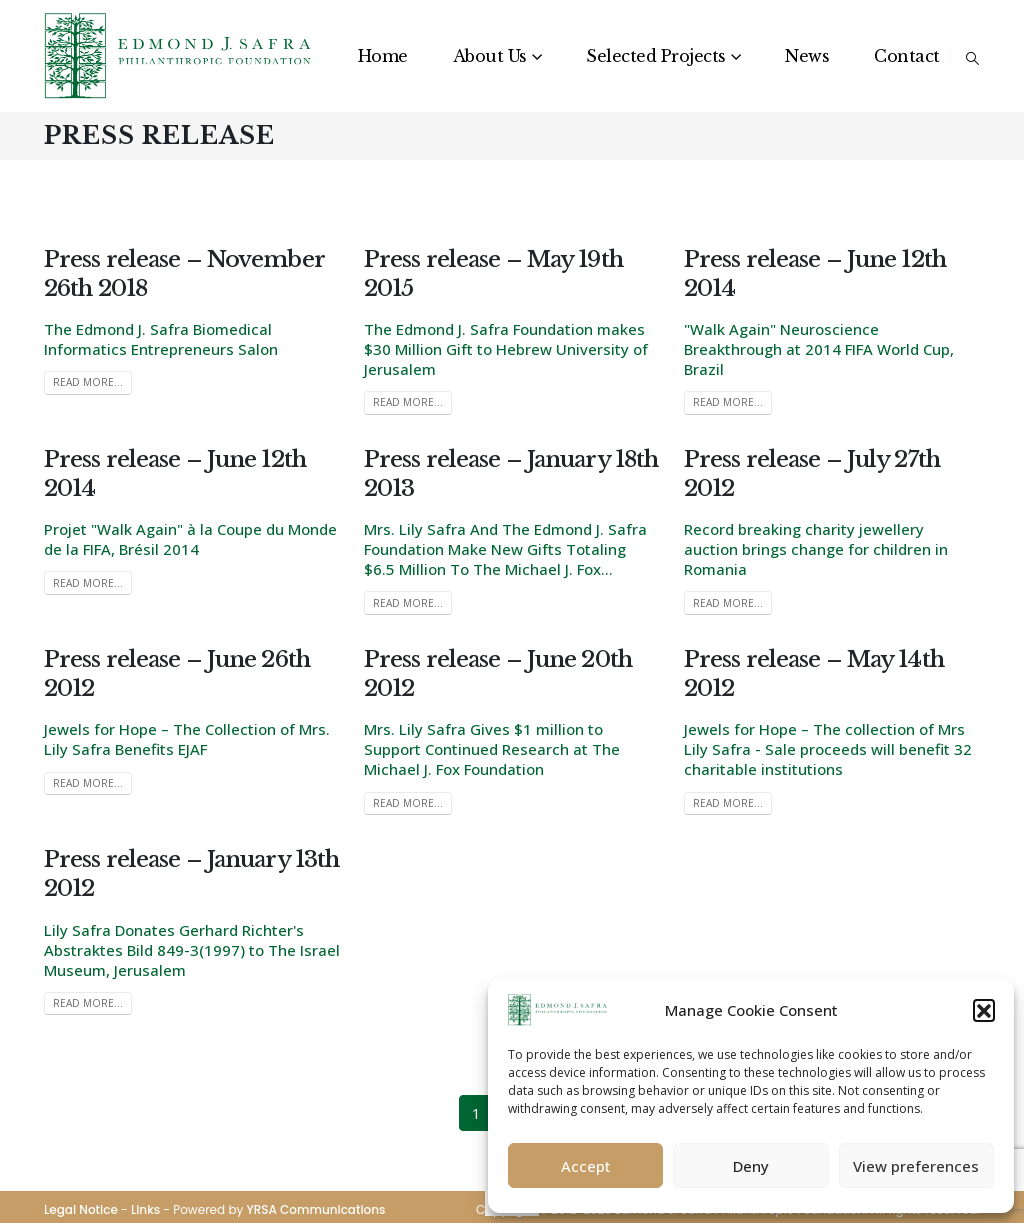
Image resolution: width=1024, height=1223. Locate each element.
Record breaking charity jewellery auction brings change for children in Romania (816, 549)
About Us (490, 56)
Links (145, 1209)
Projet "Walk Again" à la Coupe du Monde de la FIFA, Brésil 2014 (190, 539)
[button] (984, 1010)
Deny (751, 1166)
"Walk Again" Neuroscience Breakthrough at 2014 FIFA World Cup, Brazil (819, 349)
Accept (586, 1166)
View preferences (916, 1166)
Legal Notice (81, 1209)
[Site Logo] (179, 56)
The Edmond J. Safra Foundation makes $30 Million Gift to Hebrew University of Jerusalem (506, 349)
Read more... (88, 382)
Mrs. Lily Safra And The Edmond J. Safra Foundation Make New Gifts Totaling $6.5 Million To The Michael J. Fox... (505, 549)
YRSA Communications (315, 1209)
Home (383, 56)
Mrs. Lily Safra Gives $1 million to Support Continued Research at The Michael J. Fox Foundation (492, 749)
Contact (907, 56)
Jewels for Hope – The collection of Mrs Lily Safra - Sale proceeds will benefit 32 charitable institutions (828, 749)
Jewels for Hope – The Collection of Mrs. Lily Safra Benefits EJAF (187, 739)
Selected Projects (656, 56)
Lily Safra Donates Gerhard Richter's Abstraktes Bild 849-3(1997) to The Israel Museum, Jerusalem (192, 950)
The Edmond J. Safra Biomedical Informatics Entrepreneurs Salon (161, 339)
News (807, 56)
